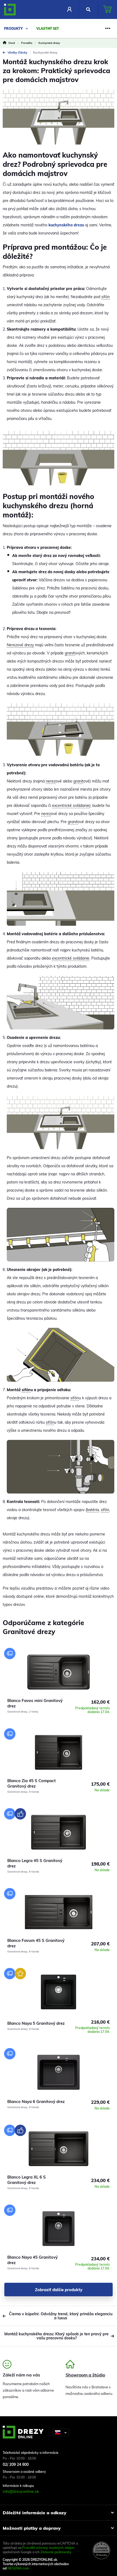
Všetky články (15, 52)
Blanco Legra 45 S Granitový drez (34, 1863)
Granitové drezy (17, 1711)
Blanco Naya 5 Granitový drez (36, 2023)
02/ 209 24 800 (16, 2464)
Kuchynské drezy (45, 52)
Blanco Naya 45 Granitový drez (32, 2260)
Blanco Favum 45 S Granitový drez (35, 1943)
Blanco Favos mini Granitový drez (35, 1703)
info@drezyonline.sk (21, 2491)
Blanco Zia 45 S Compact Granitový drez (31, 1783)
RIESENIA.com (18, 2568)
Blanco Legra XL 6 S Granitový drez (26, 2179)
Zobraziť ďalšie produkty (58, 2289)
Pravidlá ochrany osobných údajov (48, 2548)
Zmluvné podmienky (56, 2552)
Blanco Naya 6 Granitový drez (36, 2101)
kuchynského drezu (66, 225)
